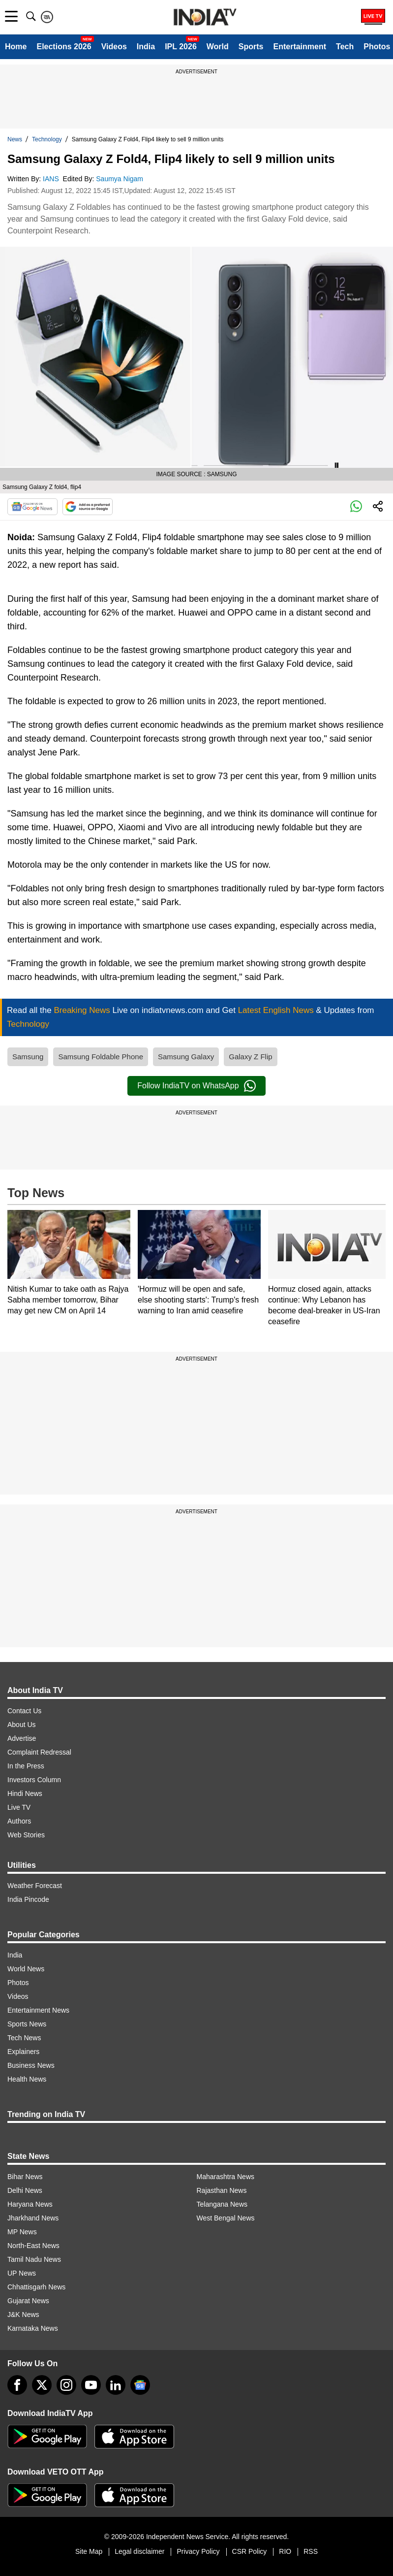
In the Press (25, 1766)
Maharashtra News (226, 2177)
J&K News (23, 2314)
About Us (21, 1724)
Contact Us (24, 1711)
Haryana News (30, 2204)
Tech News (24, 2038)
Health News (26, 2079)
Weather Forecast (34, 1886)
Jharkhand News (33, 2218)
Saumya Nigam (120, 179)
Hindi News (24, 1793)
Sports (251, 46)
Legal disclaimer (139, 2551)
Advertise (21, 1738)
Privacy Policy (198, 2551)
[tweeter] (42, 2385)
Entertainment (299, 46)
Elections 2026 (63, 46)
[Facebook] (17, 2385)
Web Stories (26, 1835)
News (14, 139)
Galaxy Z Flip (250, 1056)
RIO (285, 2551)
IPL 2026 (181, 46)
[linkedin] (115, 2385)
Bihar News (25, 2177)
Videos (114, 46)
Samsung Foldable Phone (100, 1056)
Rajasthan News (222, 2190)
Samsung (27, 1056)
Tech (345, 46)
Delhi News (24, 2190)
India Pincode (28, 1899)
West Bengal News (226, 2218)
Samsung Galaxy (186, 1056)
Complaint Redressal (39, 1752)
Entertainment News (38, 2010)
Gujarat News (28, 2301)
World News (25, 1969)
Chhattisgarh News (36, 2287)
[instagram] (66, 2385)
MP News (22, 2232)
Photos (376, 46)
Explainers (23, 2051)
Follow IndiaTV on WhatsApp (196, 1086)
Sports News (26, 2024)
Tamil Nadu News (34, 2259)
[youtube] (91, 2385)
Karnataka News (32, 2328)
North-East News (33, 2246)
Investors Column (34, 1780)
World (218, 46)
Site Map (88, 2551)
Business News (31, 2065)
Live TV (18, 1807)
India (146, 46)
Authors (19, 1821)
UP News (21, 2273)
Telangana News (222, 2204)
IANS (52, 179)
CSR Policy (249, 2551)
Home (16, 46)
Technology (47, 139)
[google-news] (140, 2385)
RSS (310, 2551)
